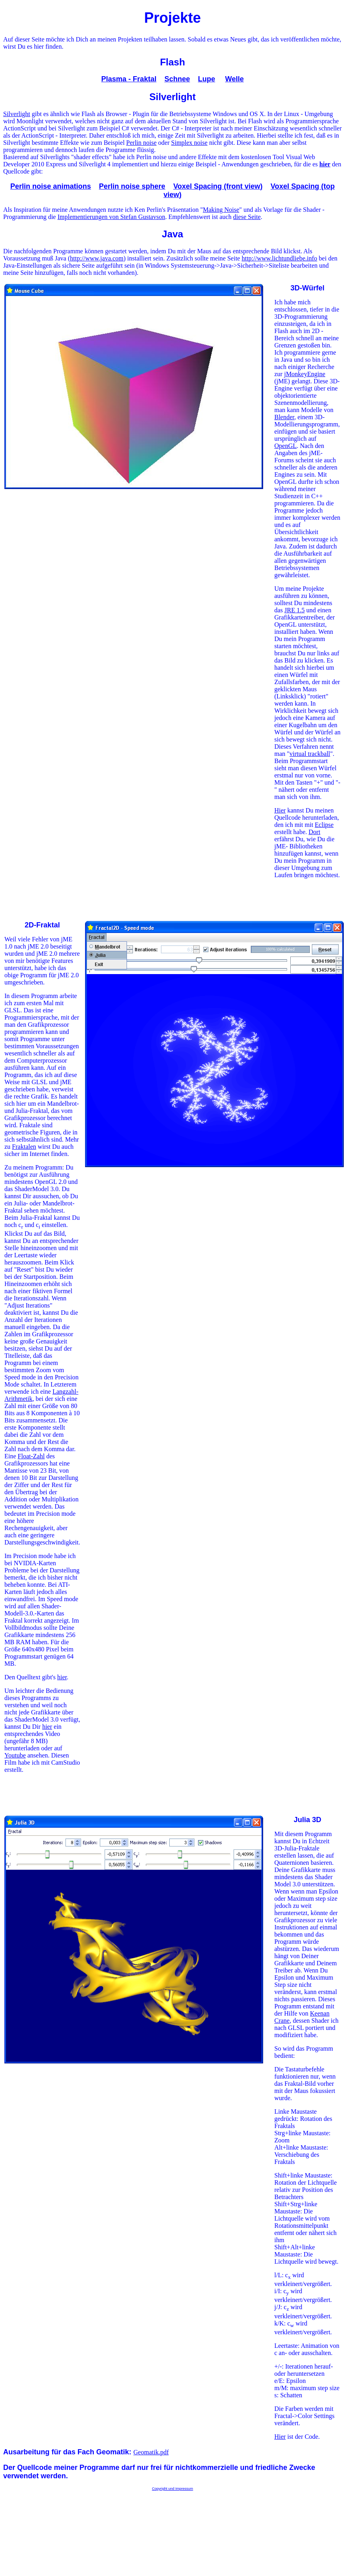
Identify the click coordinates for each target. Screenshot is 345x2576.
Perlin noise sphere (132, 186)
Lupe (206, 79)
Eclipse (324, 824)
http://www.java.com (96, 258)
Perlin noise (141, 142)
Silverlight (16, 113)
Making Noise (221, 209)
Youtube (15, 1755)
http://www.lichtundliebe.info (279, 258)
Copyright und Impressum (172, 2489)
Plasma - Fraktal (129, 79)
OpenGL (285, 445)
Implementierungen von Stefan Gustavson (111, 216)
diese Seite (247, 216)
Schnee (177, 79)
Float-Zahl (31, 1456)
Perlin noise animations (50, 186)
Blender (284, 417)
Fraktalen (24, 1146)
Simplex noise (189, 142)
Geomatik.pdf (151, 2452)
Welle (234, 79)
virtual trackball (309, 753)
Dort (314, 831)
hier (62, 1677)
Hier (280, 810)
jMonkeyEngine (304, 374)
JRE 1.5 (294, 610)
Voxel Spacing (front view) (218, 186)
